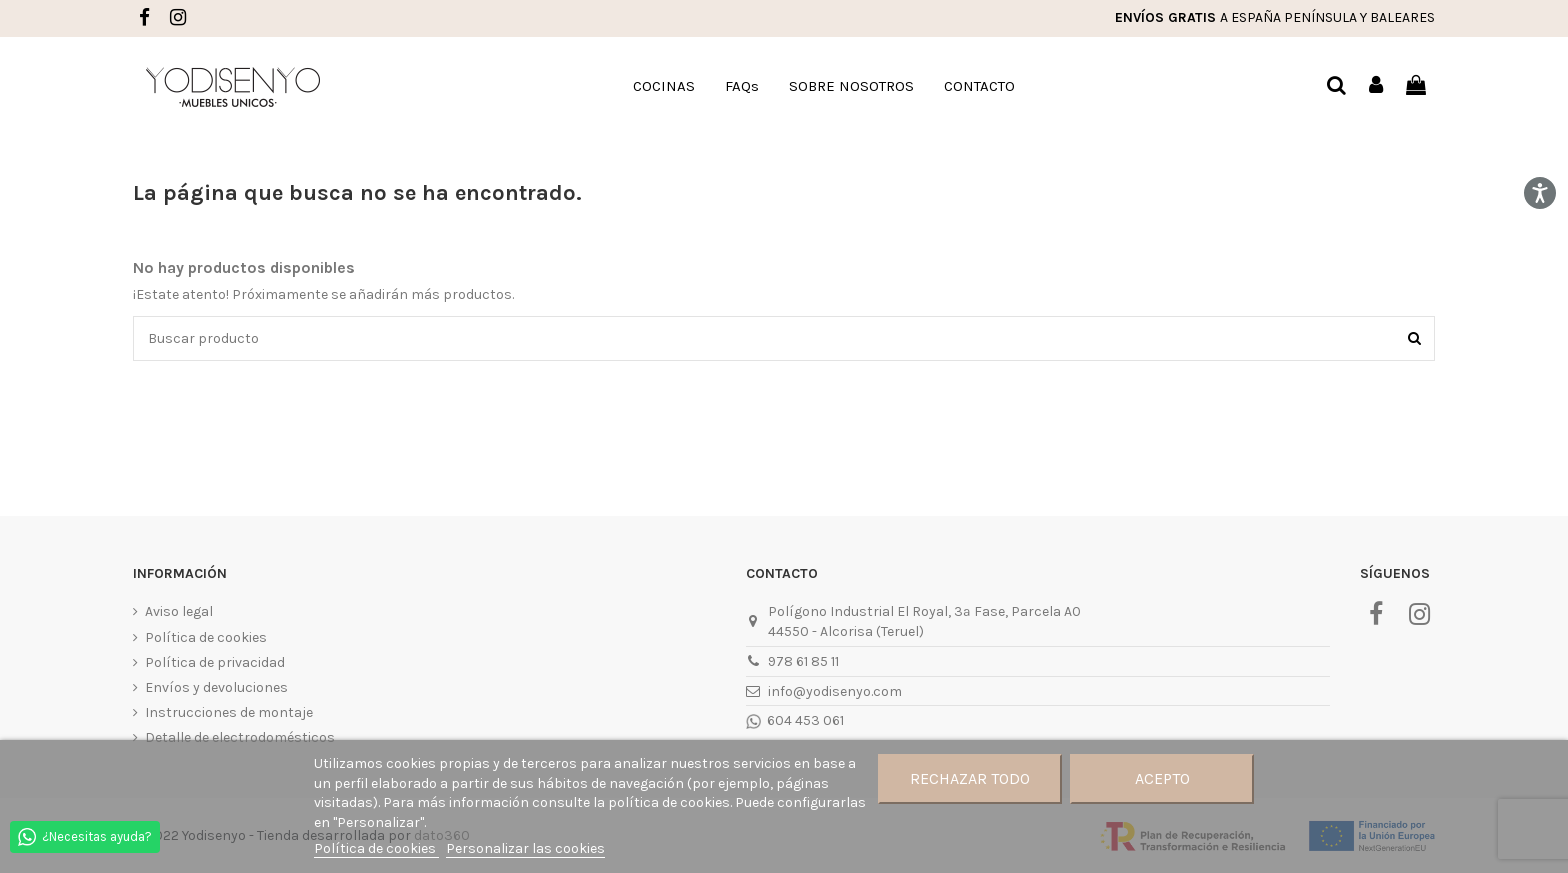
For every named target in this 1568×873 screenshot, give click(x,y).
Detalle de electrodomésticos (240, 737)
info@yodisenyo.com (835, 691)
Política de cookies (206, 637)
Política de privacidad (215, 662)
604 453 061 (804, 720)
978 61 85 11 (803, 661)
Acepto (1162, 778)
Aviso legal (179, 611)
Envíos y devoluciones (216, 687)
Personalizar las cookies (525, 848)
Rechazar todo (970, 778)
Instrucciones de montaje (229, 712)
